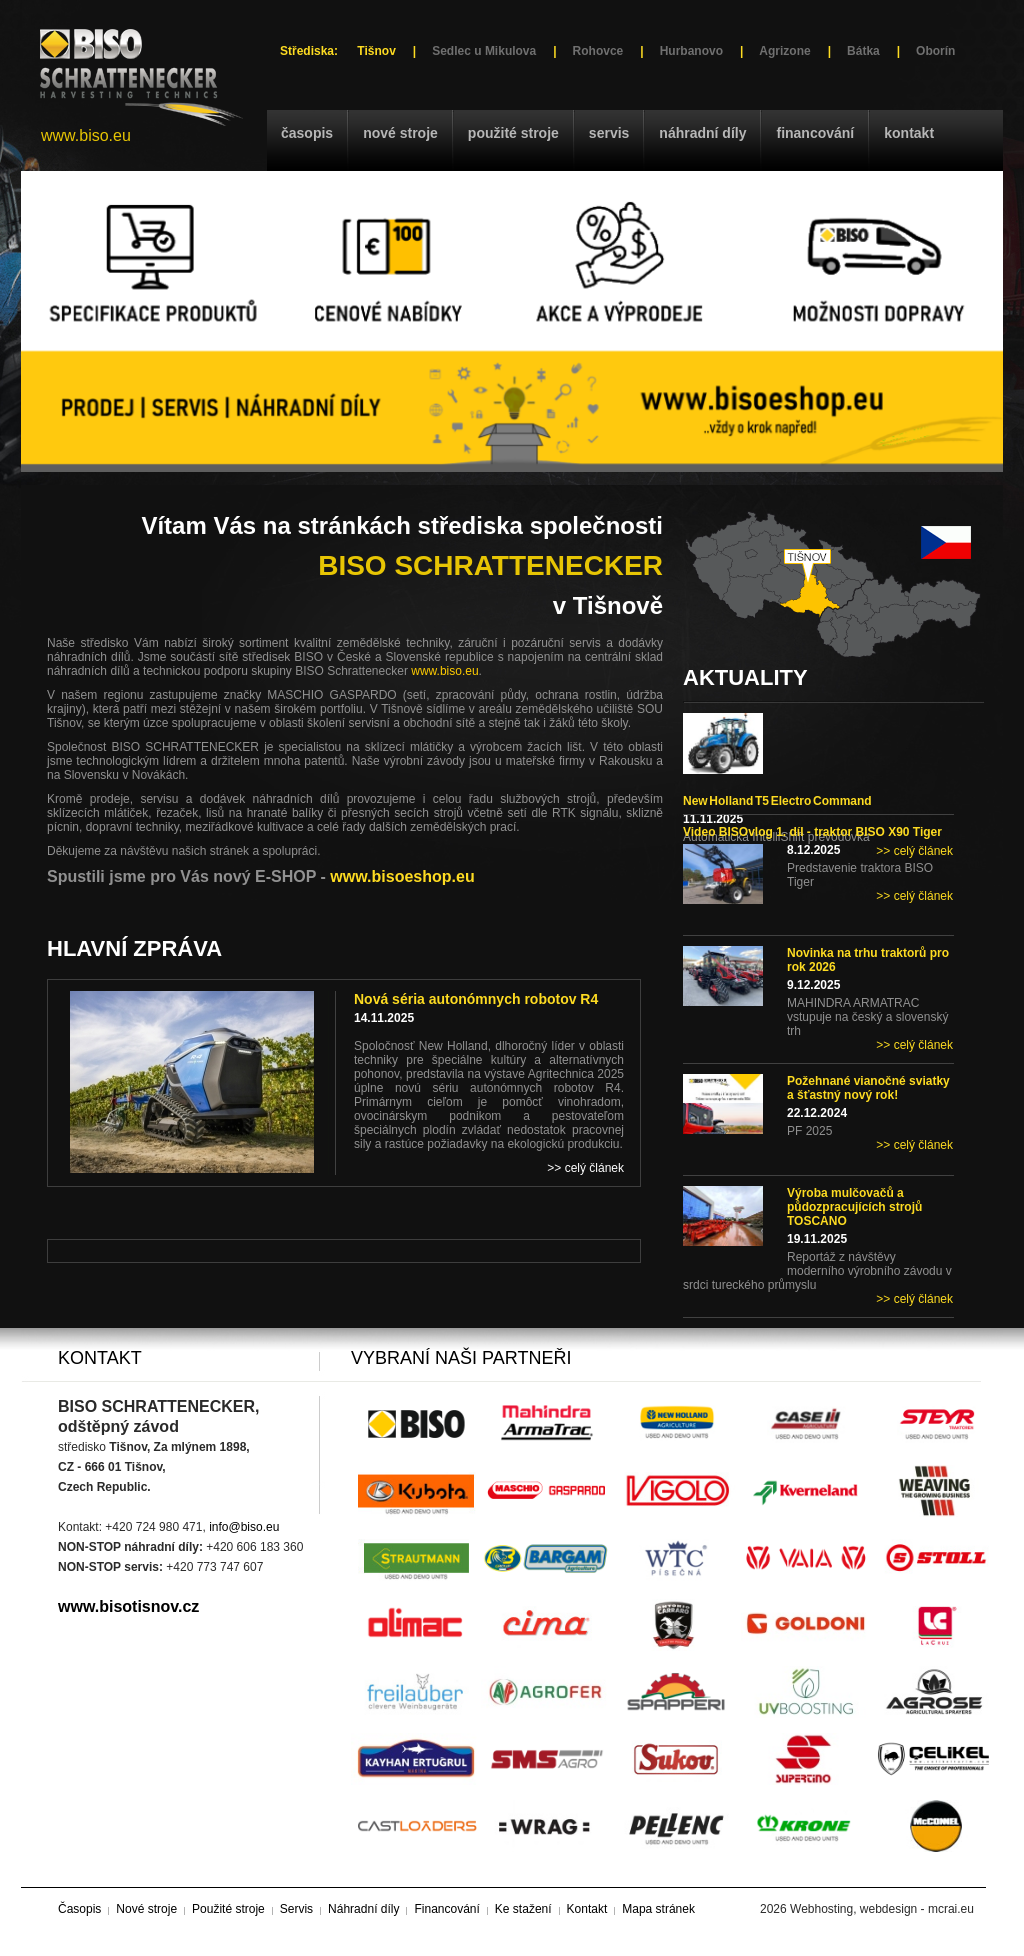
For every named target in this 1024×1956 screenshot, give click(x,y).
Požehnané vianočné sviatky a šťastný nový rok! (868, 1088)
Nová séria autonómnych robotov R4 (476, 999)
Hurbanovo (691, 51)
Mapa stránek (658, 1909)
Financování (815, 133)
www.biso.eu (86, 135)
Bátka (863, 51)
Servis (609, 133)
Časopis (307, 133)
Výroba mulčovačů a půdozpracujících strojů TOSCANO (854, 1207)
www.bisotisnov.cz (128, 1606)
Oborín (935, 51)
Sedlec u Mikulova (484, 51)
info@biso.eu (244, 1527)
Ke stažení (523, 1909)
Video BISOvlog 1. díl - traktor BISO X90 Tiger (812, 832)
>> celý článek (914, 851)
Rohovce (598, 51)
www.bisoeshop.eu (402, 876)
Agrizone (784, 51)
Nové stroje (400, 133)
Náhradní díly (702, 133)
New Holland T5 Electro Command (777, 801)
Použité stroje (513, 133)
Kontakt (909, 133)
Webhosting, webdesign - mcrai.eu (882, 1909)
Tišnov (376, 51)
